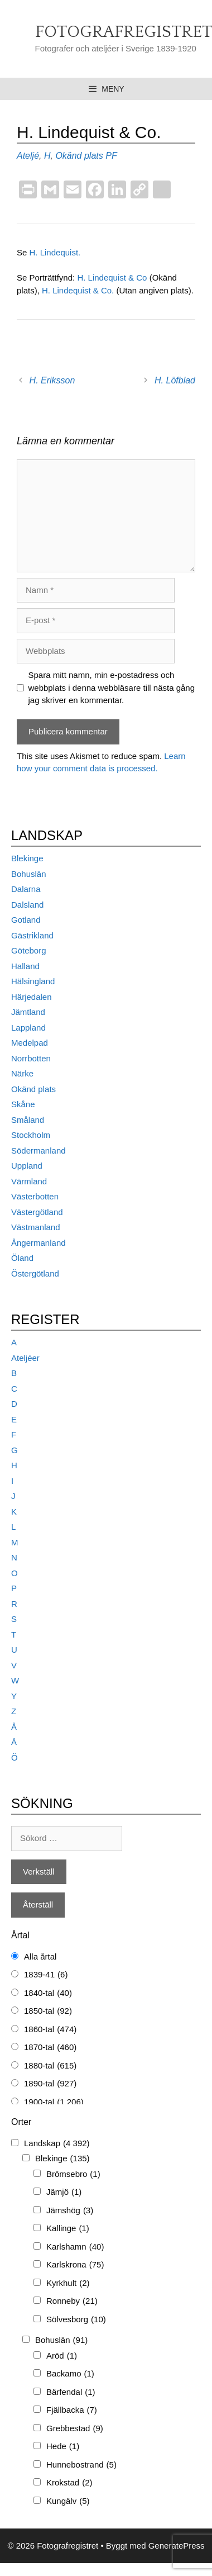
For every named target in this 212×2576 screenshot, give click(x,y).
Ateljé (28, 155)
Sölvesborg (76, 2319)
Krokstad (69, 2483)
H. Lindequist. (55, 252)
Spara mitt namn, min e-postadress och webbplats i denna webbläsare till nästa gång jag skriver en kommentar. (111, 687)
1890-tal (50, 2083)
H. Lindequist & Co (112, 277)
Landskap (57, 2143)
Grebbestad (74, 2428)
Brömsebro (73, 2174)
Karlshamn (75, 2247)
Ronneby (72, 2301)
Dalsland (27, 904)
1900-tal (54, 2102)
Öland (22, 1258)
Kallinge (67, 2228)
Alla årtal (40, 1956)
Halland (25, 966)
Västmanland (35, 1227)
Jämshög (69, 2210)
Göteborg (28, 950)
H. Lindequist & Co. (79, 290)
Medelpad (29, 1042)
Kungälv (68, 2501)
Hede (62, 2446)
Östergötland (35, 1273)
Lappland (28, 1027)
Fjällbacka (71, 2410)
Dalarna (26, 889)
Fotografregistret (123, 32)
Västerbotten (35, 1196)
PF (111, 155)
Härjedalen (31, 997)
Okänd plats (79, 155)
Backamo (70, 2374)
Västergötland (37, 1212)
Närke (22, 1073)
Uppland (26, 1165)
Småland (27, 1120)
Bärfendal (70, 2392)
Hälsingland (33, 981)
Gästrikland (32, 935)
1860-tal (50, 2029)
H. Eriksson (52, 380)
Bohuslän (28, 874)
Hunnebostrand (81, 2465)
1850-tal (48, 2011)
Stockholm (30, 1135)
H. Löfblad (175, 380)
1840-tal (48, 1993)
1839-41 (46, 1974)
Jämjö (63, 2192)
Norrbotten (31, 1058)
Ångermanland (38, 1242)
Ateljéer (25, 1358)
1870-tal (50, 2047)
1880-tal (50, 2066)
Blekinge (27, 858)
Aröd (61, 2356)
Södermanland (38, 1150)
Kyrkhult (68, 2283)
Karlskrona (75, 2265)
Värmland (29, 1181)
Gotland (26, 919)
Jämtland (28, 1012)
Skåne (23, 1104)
